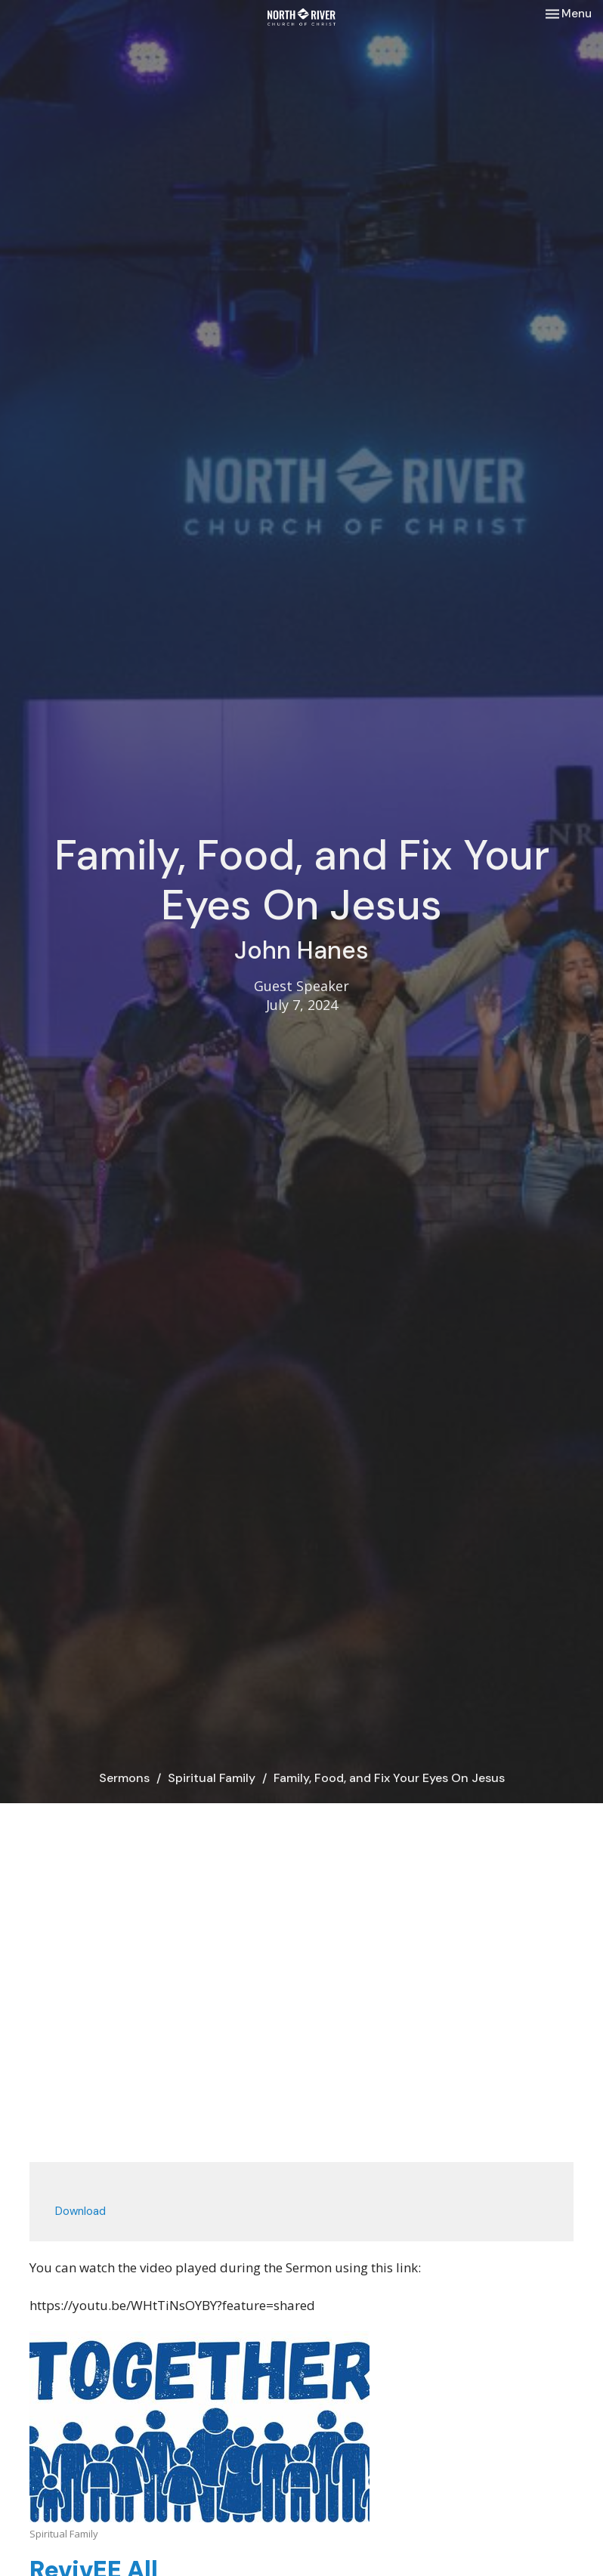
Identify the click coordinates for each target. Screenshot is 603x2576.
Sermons (124, 1778)
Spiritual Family (211, 1778)
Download (80, 2211)
